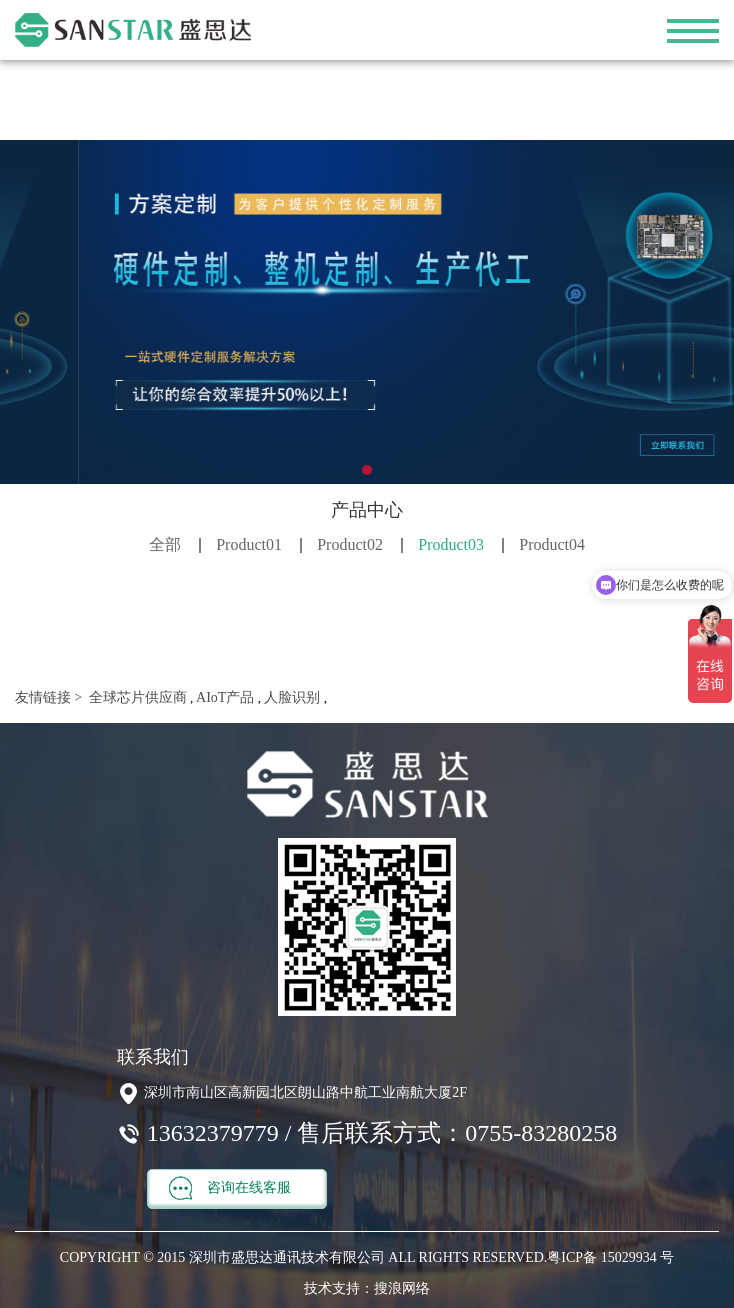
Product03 (451, 544)
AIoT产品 (223, 697)
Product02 (350, 544)
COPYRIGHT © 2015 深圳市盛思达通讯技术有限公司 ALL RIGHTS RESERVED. (303, 1257)
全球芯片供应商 (136, 697)
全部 (165, 544)
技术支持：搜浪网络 (367, 1288)
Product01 (249, 544)
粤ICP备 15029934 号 (610, 1257)
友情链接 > (48, 697)
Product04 (552, 544)
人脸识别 (291, 697)
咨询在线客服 (230, 1188)
